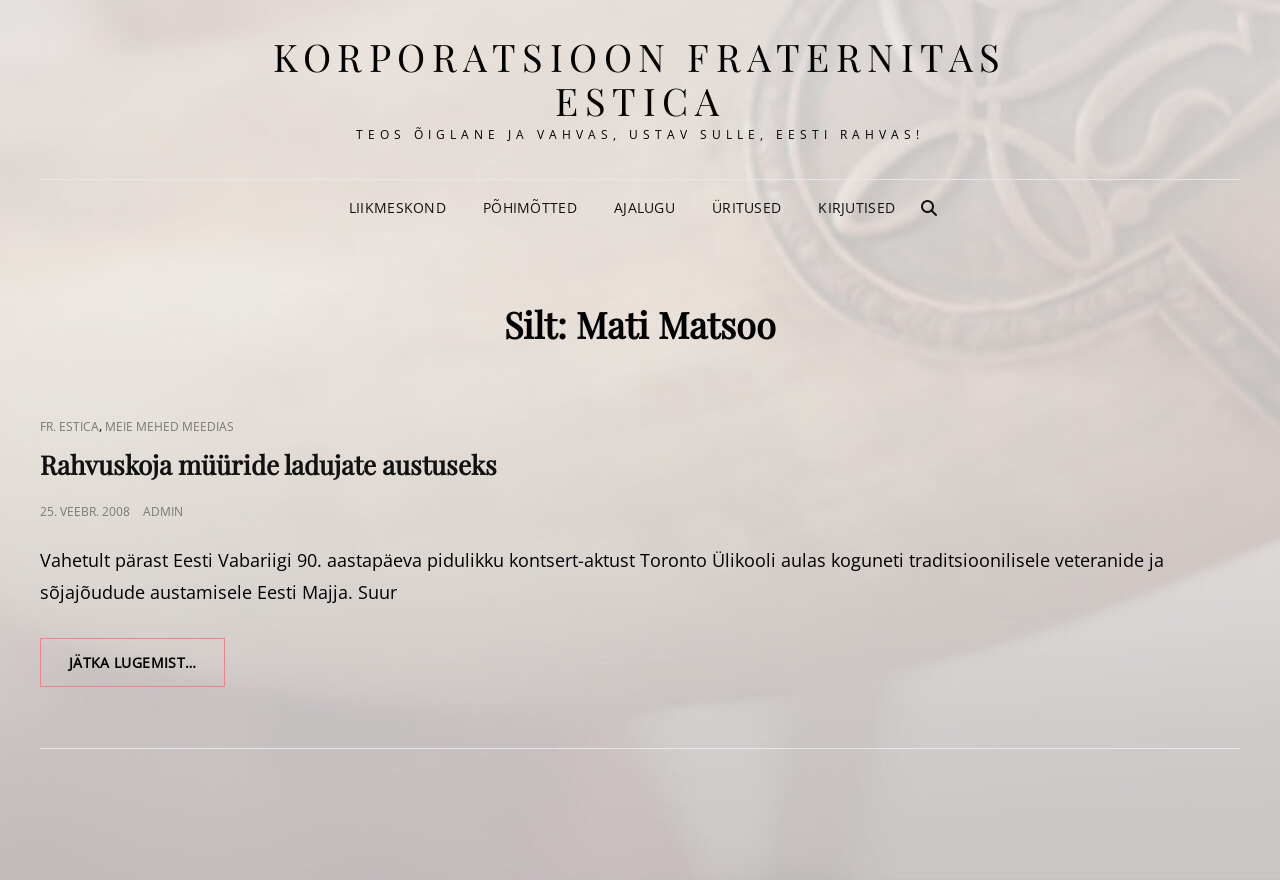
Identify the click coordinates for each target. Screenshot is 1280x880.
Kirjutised (856, 207)
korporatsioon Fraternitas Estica (640, 78)
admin (163, 511)
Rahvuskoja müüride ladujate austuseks (268, 464)
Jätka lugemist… (147, 669)
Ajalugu (644, 207)
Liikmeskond (397, 207)
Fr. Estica (69, 426)
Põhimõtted (530, 207)
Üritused (746, 207)
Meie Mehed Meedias (169, 426)
